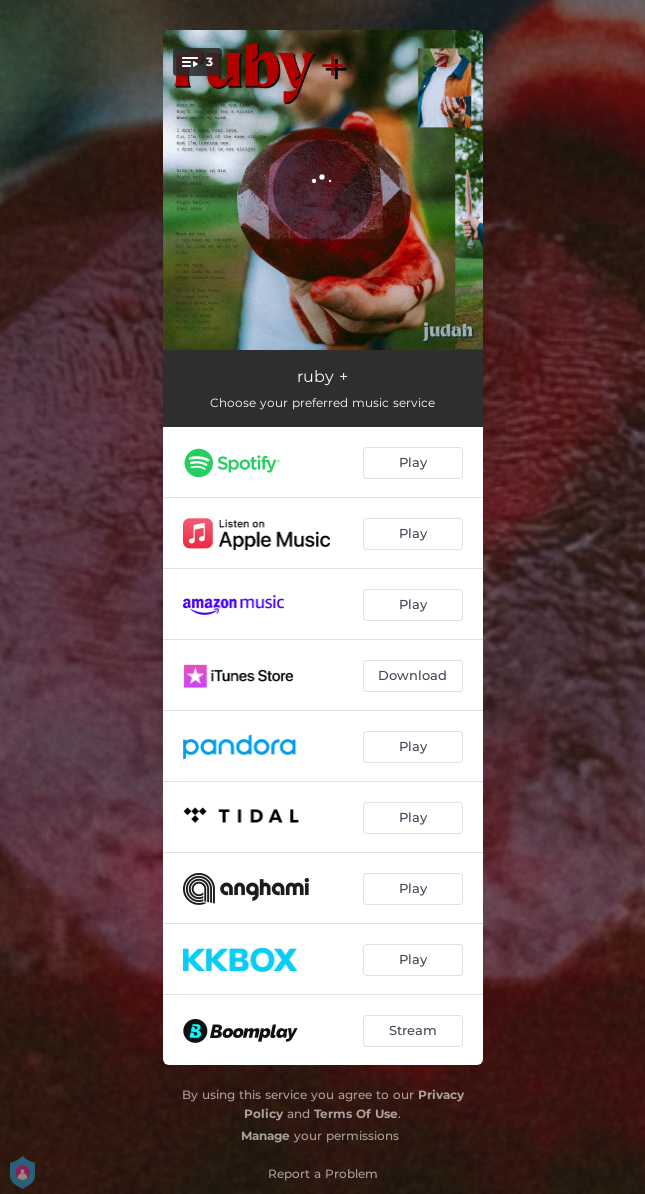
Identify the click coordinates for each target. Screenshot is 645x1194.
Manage (265, 1135)
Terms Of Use (356, 1113)
